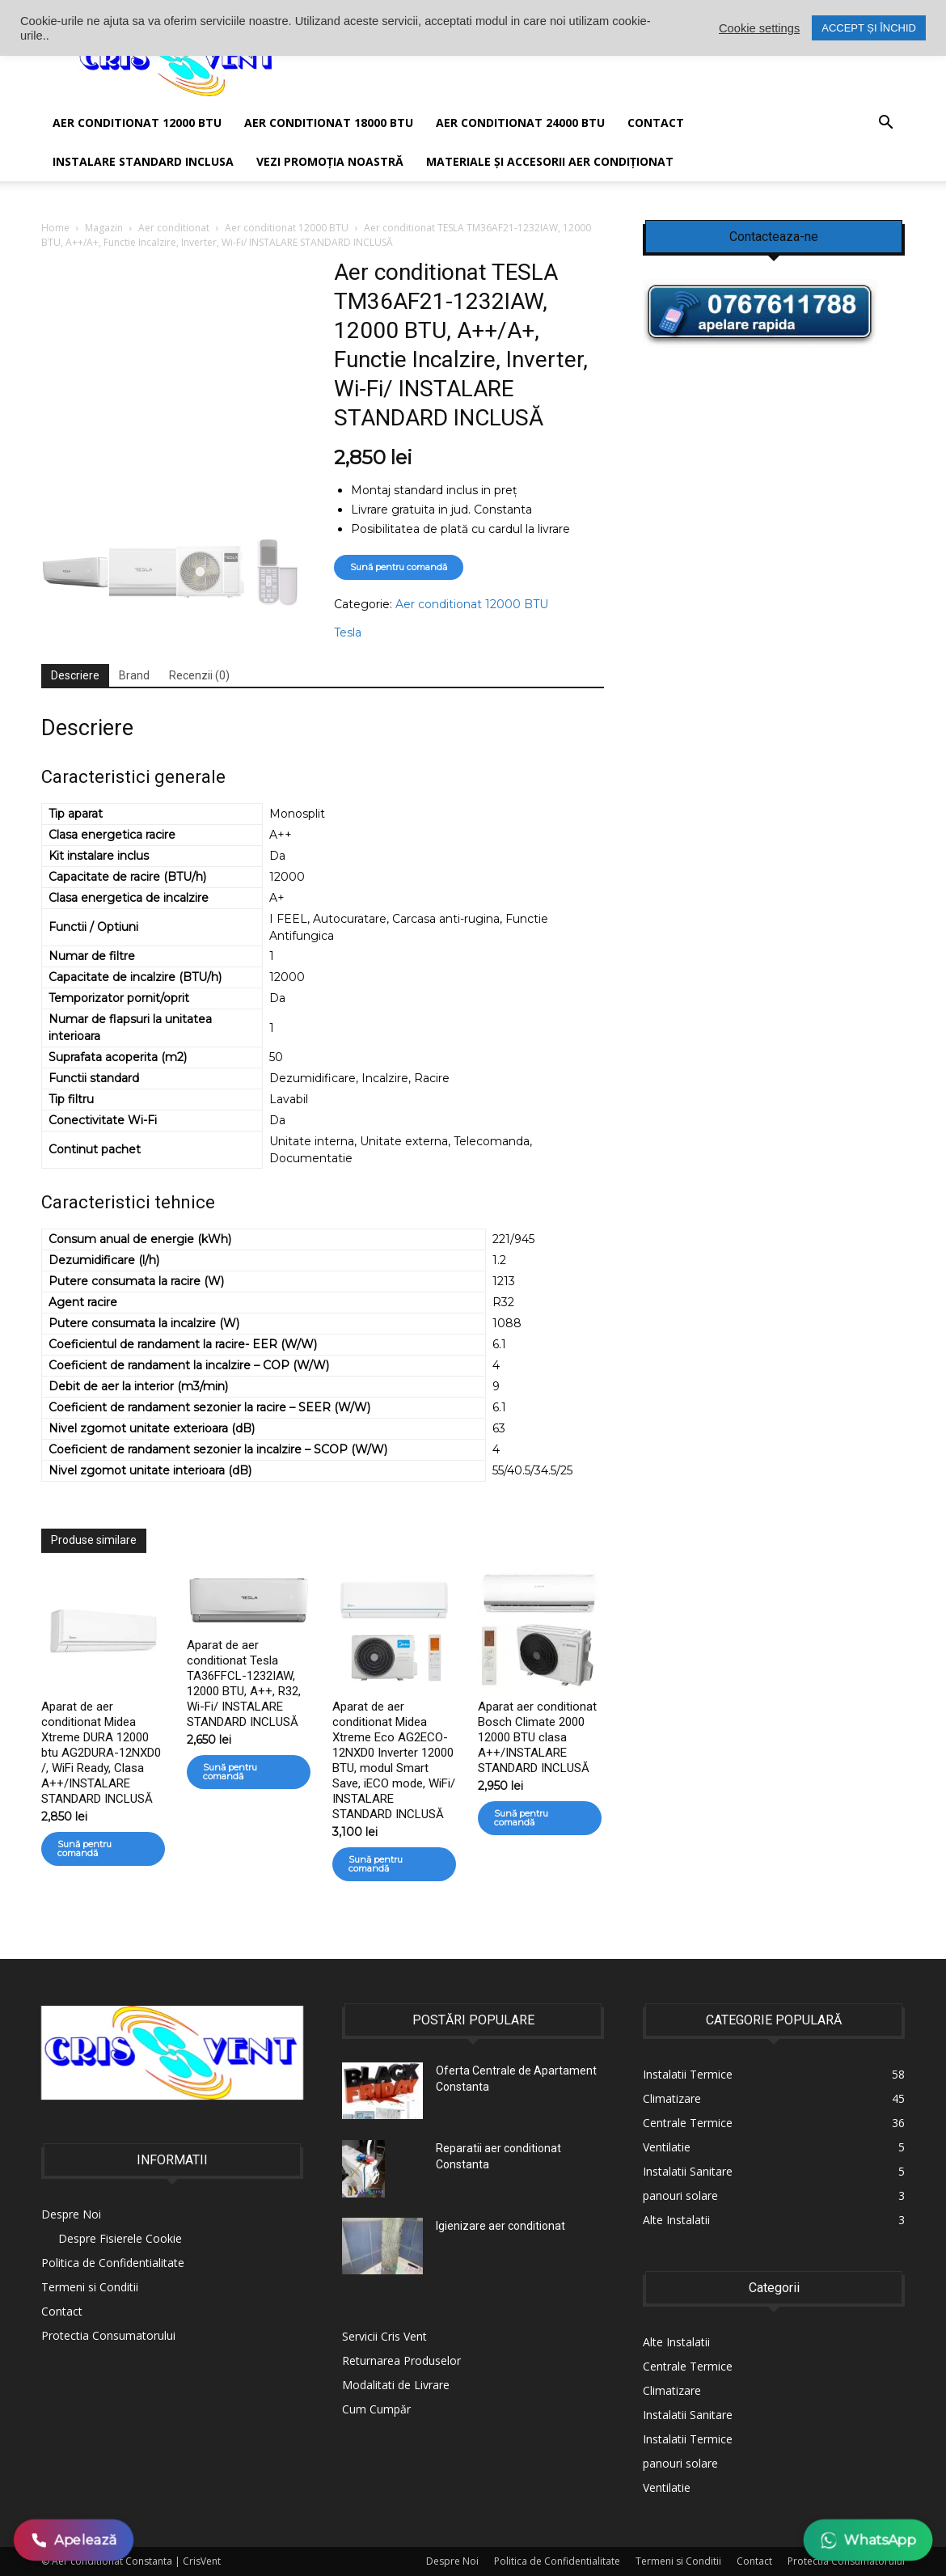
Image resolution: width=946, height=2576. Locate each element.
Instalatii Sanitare (688, 2414)
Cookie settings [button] (759, 28)
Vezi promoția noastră (329, 161)
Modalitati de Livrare (396, 2384)
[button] (885, 124)
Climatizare (672, 2390)
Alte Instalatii (676, 2342)
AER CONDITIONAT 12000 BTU (137, 122)
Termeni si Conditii (89, 2287)
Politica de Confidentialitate (112, 2262)
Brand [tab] (134, 675)
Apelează (74, 2540)
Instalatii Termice (688, 2439)
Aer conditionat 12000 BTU (286, 228)
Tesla (347, 632)
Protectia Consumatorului (108, 2335)
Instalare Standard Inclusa (143, 161)
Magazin (104, 228)
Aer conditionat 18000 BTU (328, 122)
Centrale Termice (688, 2366)
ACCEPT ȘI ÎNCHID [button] (868, 28)
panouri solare (680, 2463)
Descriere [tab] (75, 675)
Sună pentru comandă (398, 567)
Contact (655, 122)
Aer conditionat (173, 228)
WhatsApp (867, 2540)
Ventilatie (666, 2487)
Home (55, 228)
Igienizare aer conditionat (500, 2225)
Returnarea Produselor (401, 2360)
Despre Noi (71, 2214)
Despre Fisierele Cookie (120, 2238)
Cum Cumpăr (376, 2409)
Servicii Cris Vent (384, 2336)
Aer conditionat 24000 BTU (520, 122)
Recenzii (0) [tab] (199, 675)
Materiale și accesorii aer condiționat (550, 161)
